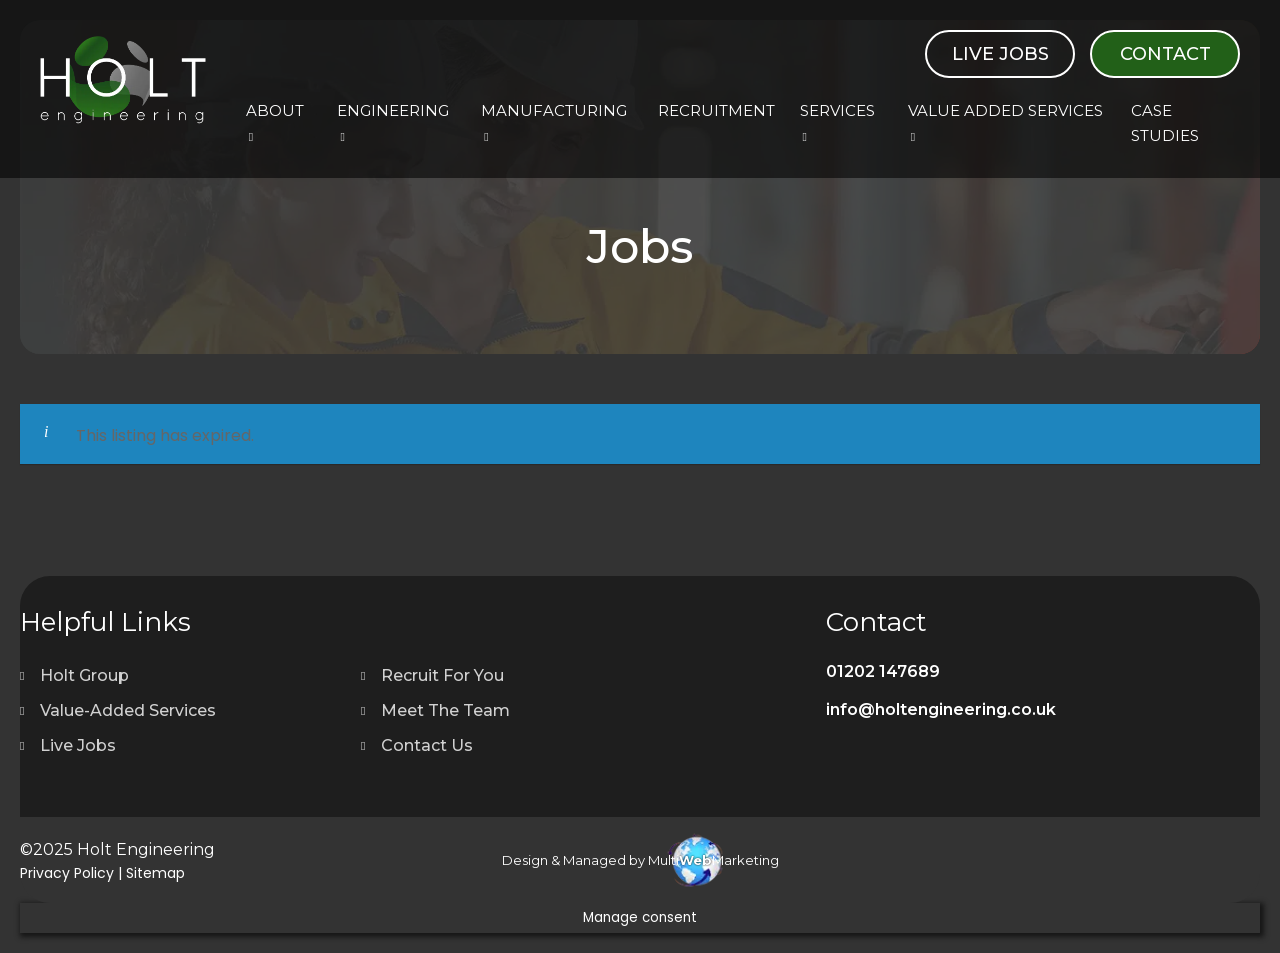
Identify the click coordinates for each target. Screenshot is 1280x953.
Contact (1165, 54)
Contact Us (427, 745)
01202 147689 (883, 671)
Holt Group (84, 675)
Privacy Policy (67, 873)
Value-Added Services (128, 710)
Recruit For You (442, 675)
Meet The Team (445, 710)
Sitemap (155, 873)
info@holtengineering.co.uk (941, 709)
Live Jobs (1000, 54)
